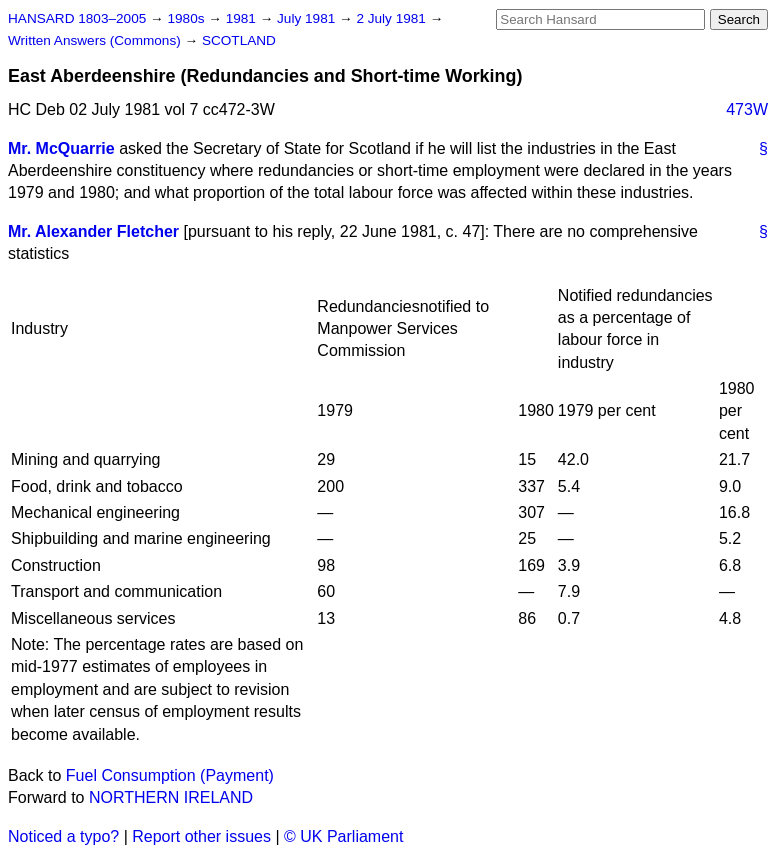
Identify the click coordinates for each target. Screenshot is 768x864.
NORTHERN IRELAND (171, 797)
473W (747, 109)
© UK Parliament (343, 836)
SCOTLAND (239, 40)
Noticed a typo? (63, 836)
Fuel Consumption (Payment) (170, 775)
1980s (187, 18)
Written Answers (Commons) (96, 40)
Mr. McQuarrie (61, 148)
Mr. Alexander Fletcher (93, 231)
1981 (243, 18)
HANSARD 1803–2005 (77, 18)
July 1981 (308, 18)
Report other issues (201, 836)
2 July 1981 (392, 18)
